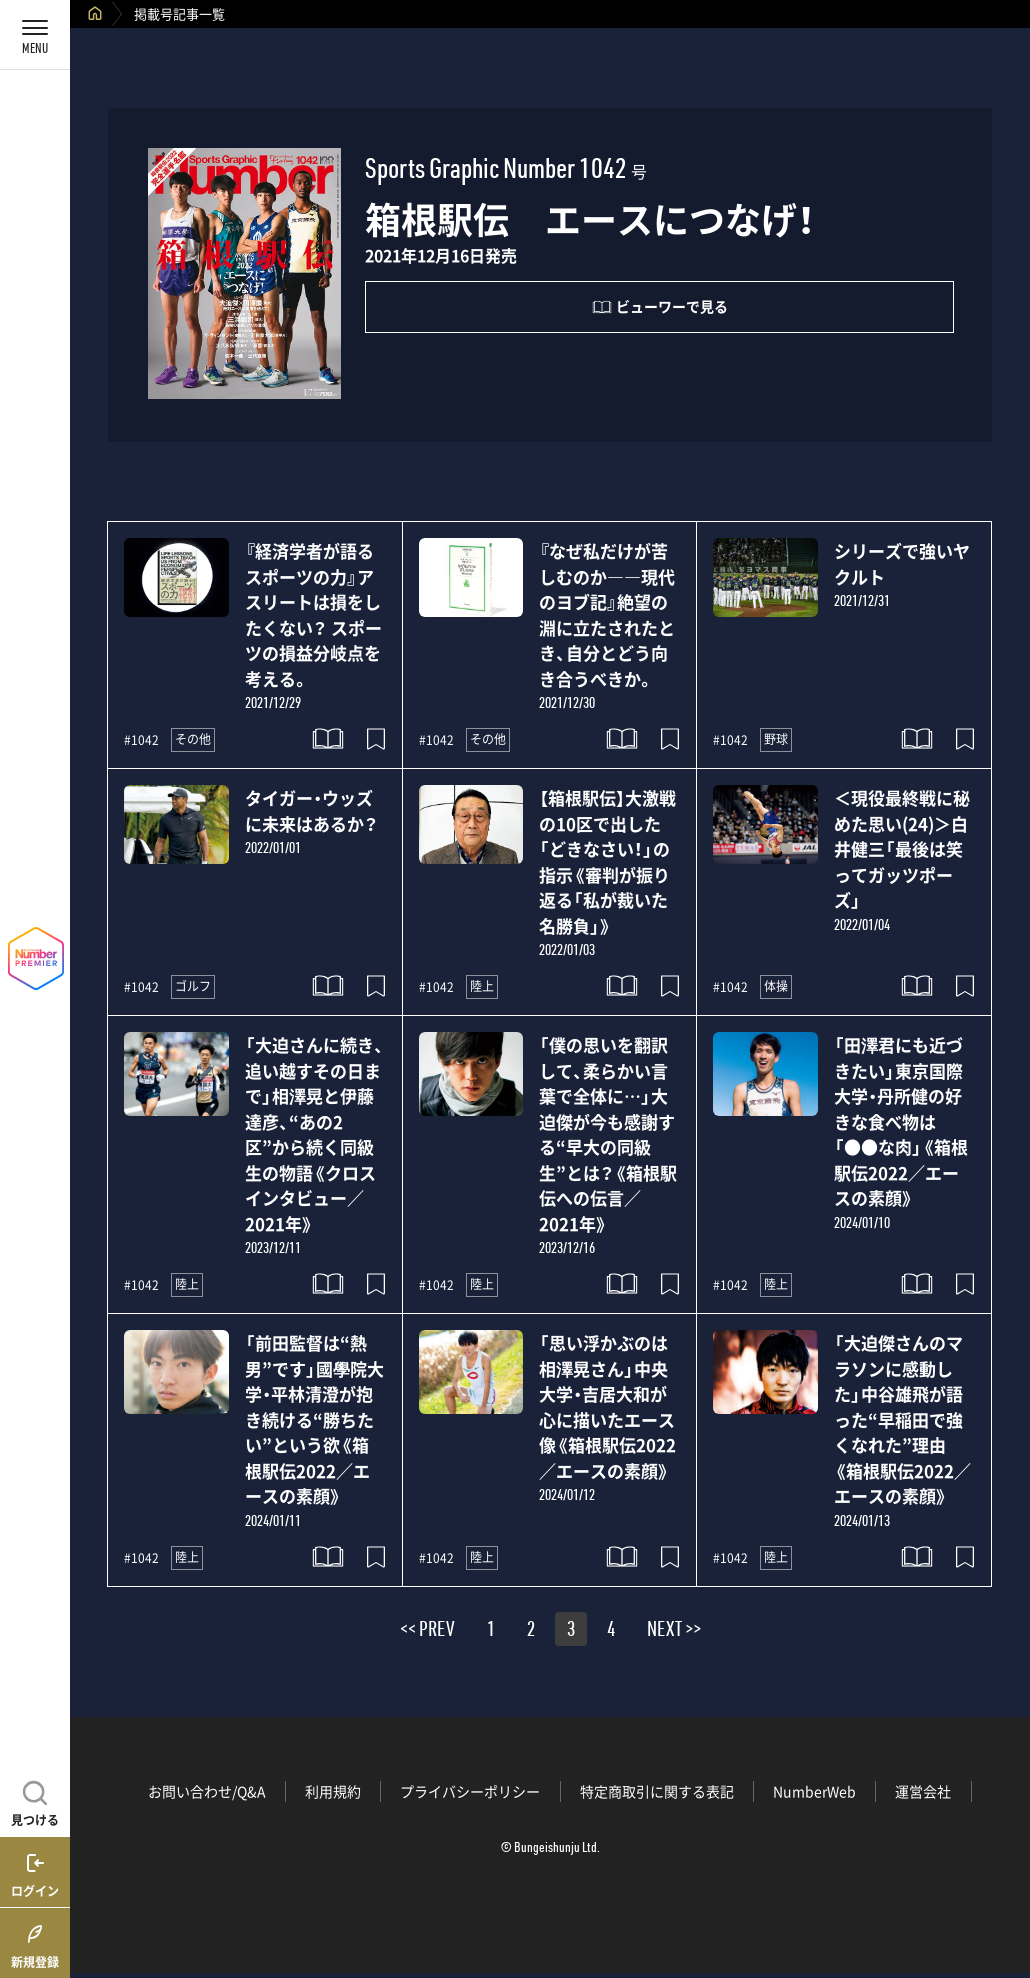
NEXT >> (674, 1632)
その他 (193, 739)
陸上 (482, 986)
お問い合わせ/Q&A (207, 1791)
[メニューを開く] (35, 35)
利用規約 (333, 1791)
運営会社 (923, 1791)
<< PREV (427, 1632)
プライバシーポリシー (470, 1791)
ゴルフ (193, 986)
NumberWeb (814, 1791)
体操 (776, 986)
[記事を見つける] (35, 1801)
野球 (776, 739)
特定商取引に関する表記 (657, 1791)
